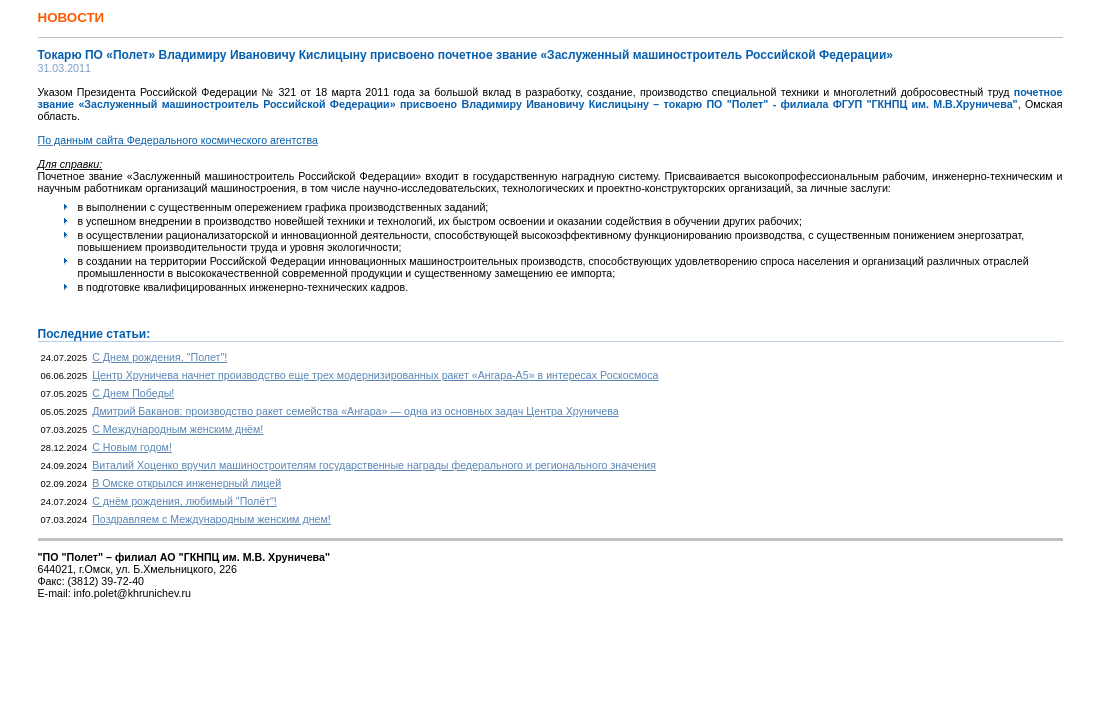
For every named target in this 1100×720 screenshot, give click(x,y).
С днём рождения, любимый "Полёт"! (184, 501)
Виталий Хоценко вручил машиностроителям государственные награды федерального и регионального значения (374, 465)
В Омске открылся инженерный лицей (186, 483)
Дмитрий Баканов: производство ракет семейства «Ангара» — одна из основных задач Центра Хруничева (355, 411)
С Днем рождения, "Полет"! (159, 357)
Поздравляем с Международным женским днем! (211, 519)
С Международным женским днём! (177, 429)
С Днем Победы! (133, 393)
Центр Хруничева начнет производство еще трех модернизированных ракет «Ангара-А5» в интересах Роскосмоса (375, 375)
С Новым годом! (132, 447)
